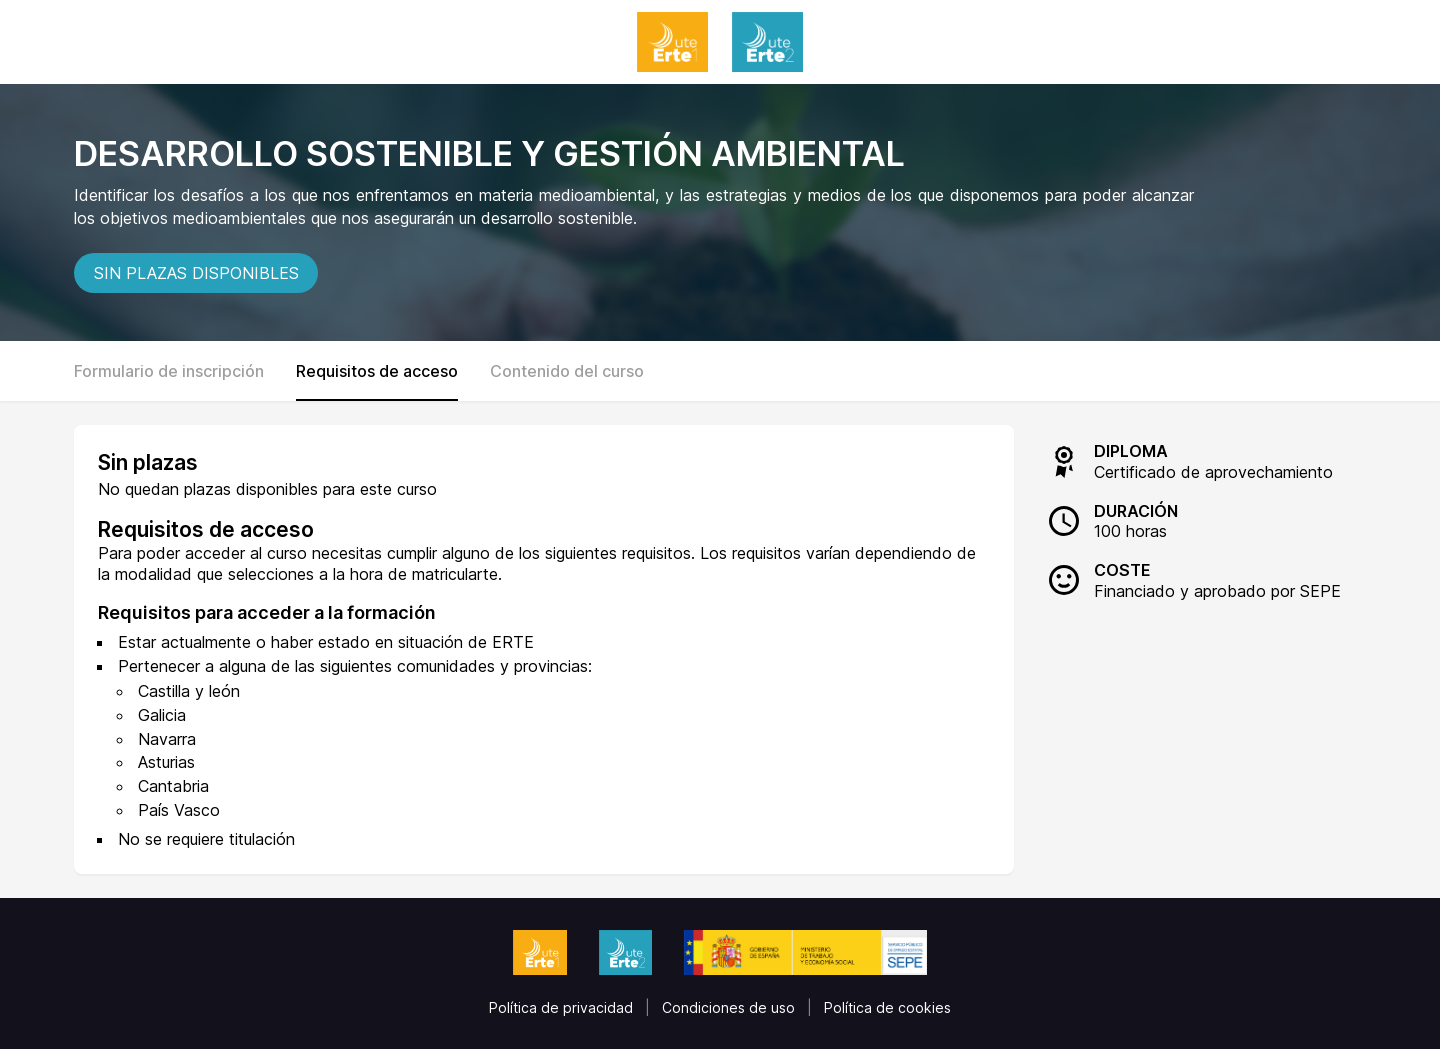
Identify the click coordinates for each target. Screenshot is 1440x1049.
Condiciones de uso (728, 1007)
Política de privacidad (561, 1007)
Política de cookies (887, 1007)
